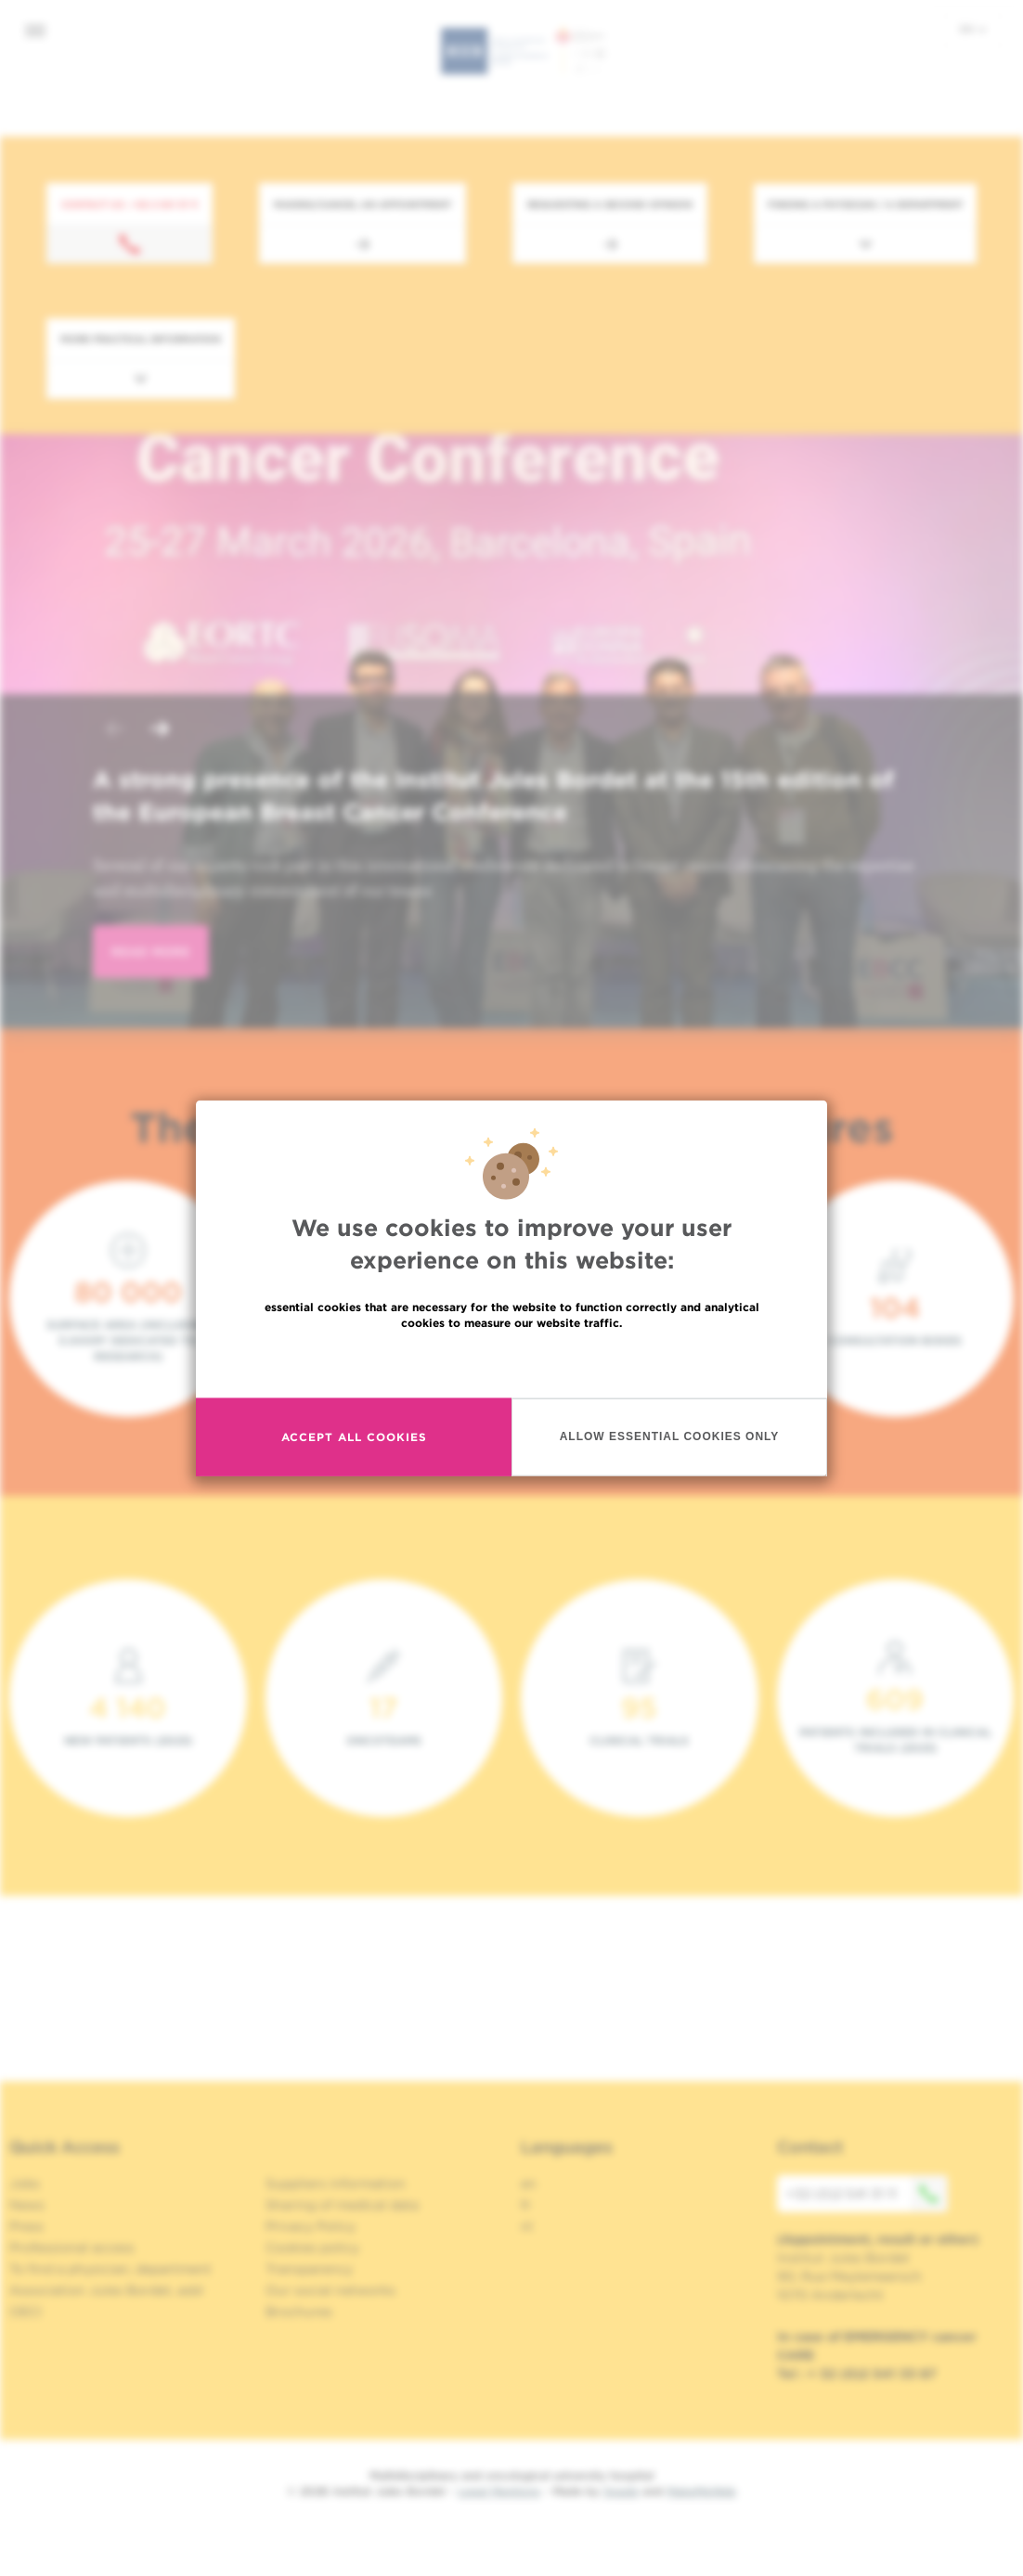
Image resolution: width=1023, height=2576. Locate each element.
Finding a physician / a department (865, 204)
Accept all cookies (354, 1437)
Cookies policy (312, 2247)
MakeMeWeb (701, 2491)
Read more (511, 1362)
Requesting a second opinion (610, 204)
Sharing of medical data (342, 2204)
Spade (621, 2491)
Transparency (309, 2268)
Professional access (72, 2247)
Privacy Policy (310, 2226)
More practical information (140, 338)
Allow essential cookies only (670, 1436)
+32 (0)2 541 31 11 (867, 2193)
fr (526, 2204)
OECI (25, 2311)
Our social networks (330, 2290)
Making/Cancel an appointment (362, 204)
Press (26, 2226)
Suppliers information (335, 2183)
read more (150, 952)
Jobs (24, 2183)
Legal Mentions (499, 2491)
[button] (115, 731)
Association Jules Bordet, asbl (106, 2290)
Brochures (298, 2311)
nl (527, 2226)
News (27, 2204)
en (973, 28)
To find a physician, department (110, 2268)
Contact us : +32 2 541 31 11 (129, 204)
